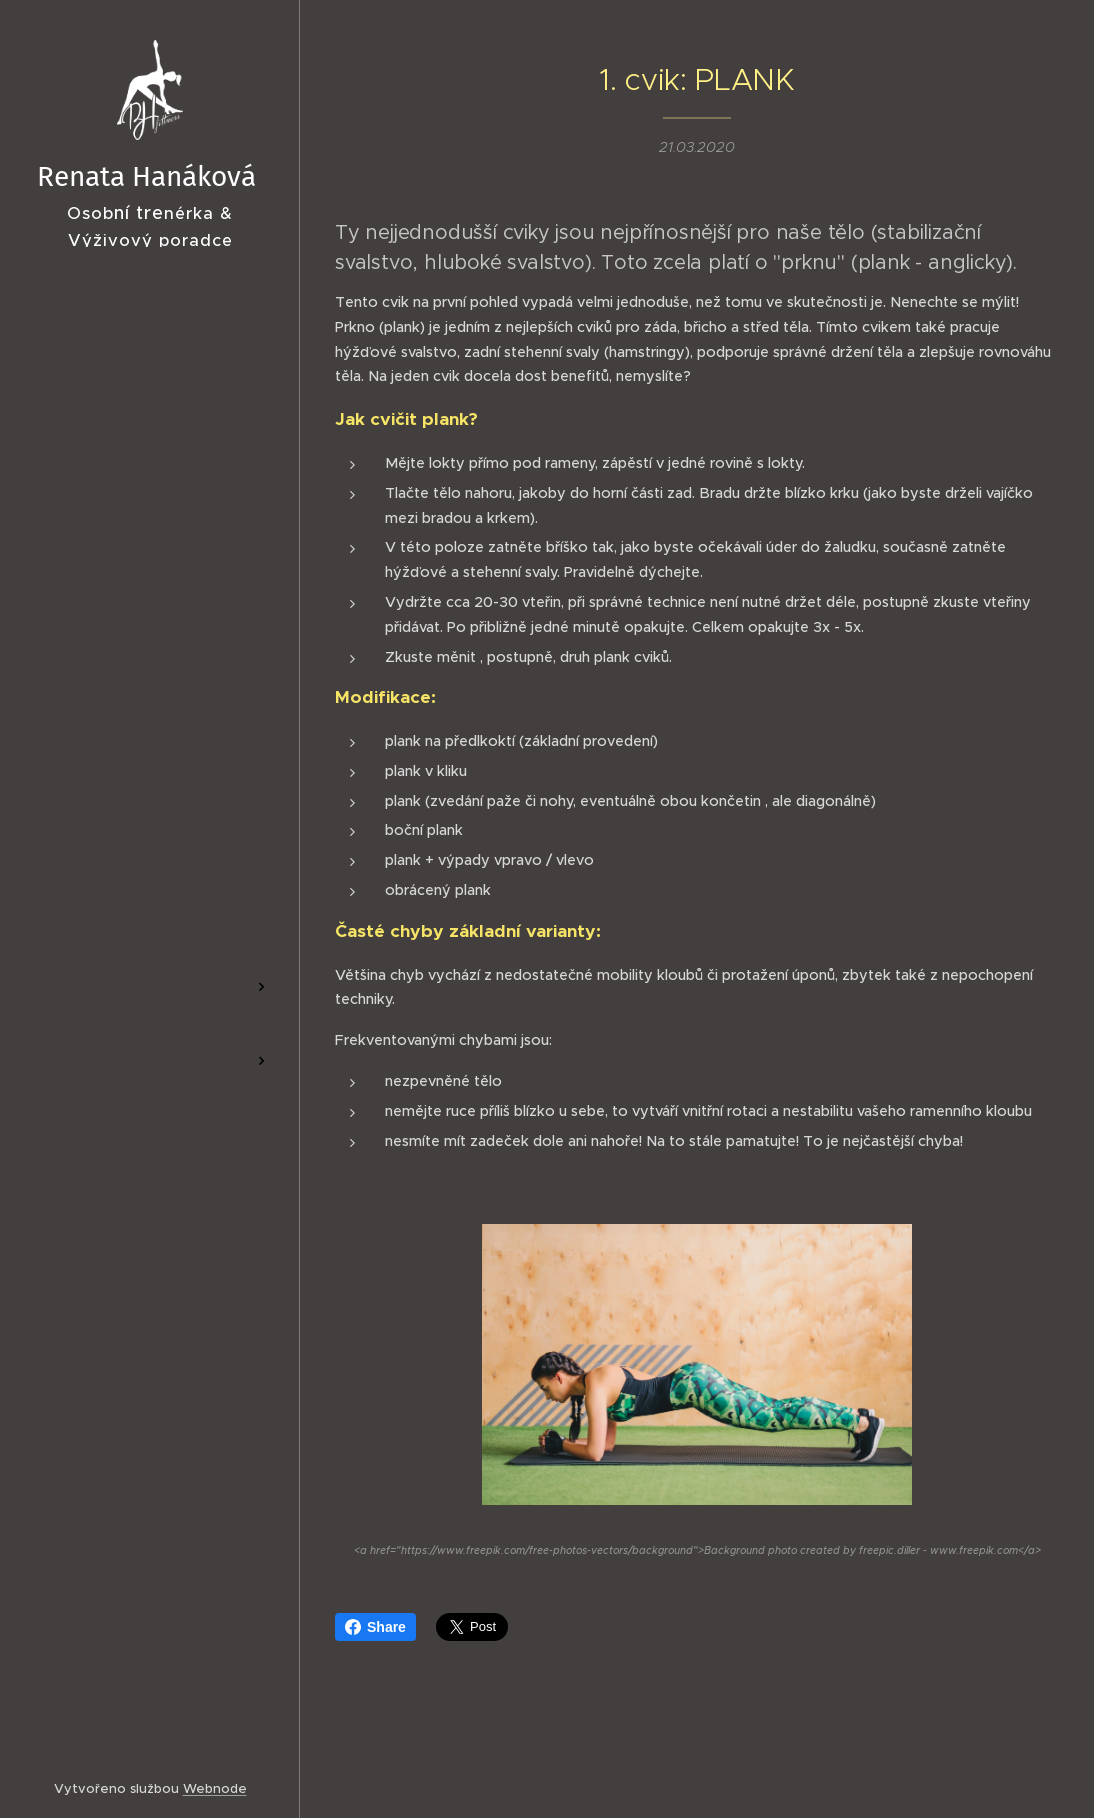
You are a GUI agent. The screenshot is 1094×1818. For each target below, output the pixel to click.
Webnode (215, 1788)
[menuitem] (150, 853)
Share (375, 1627)
